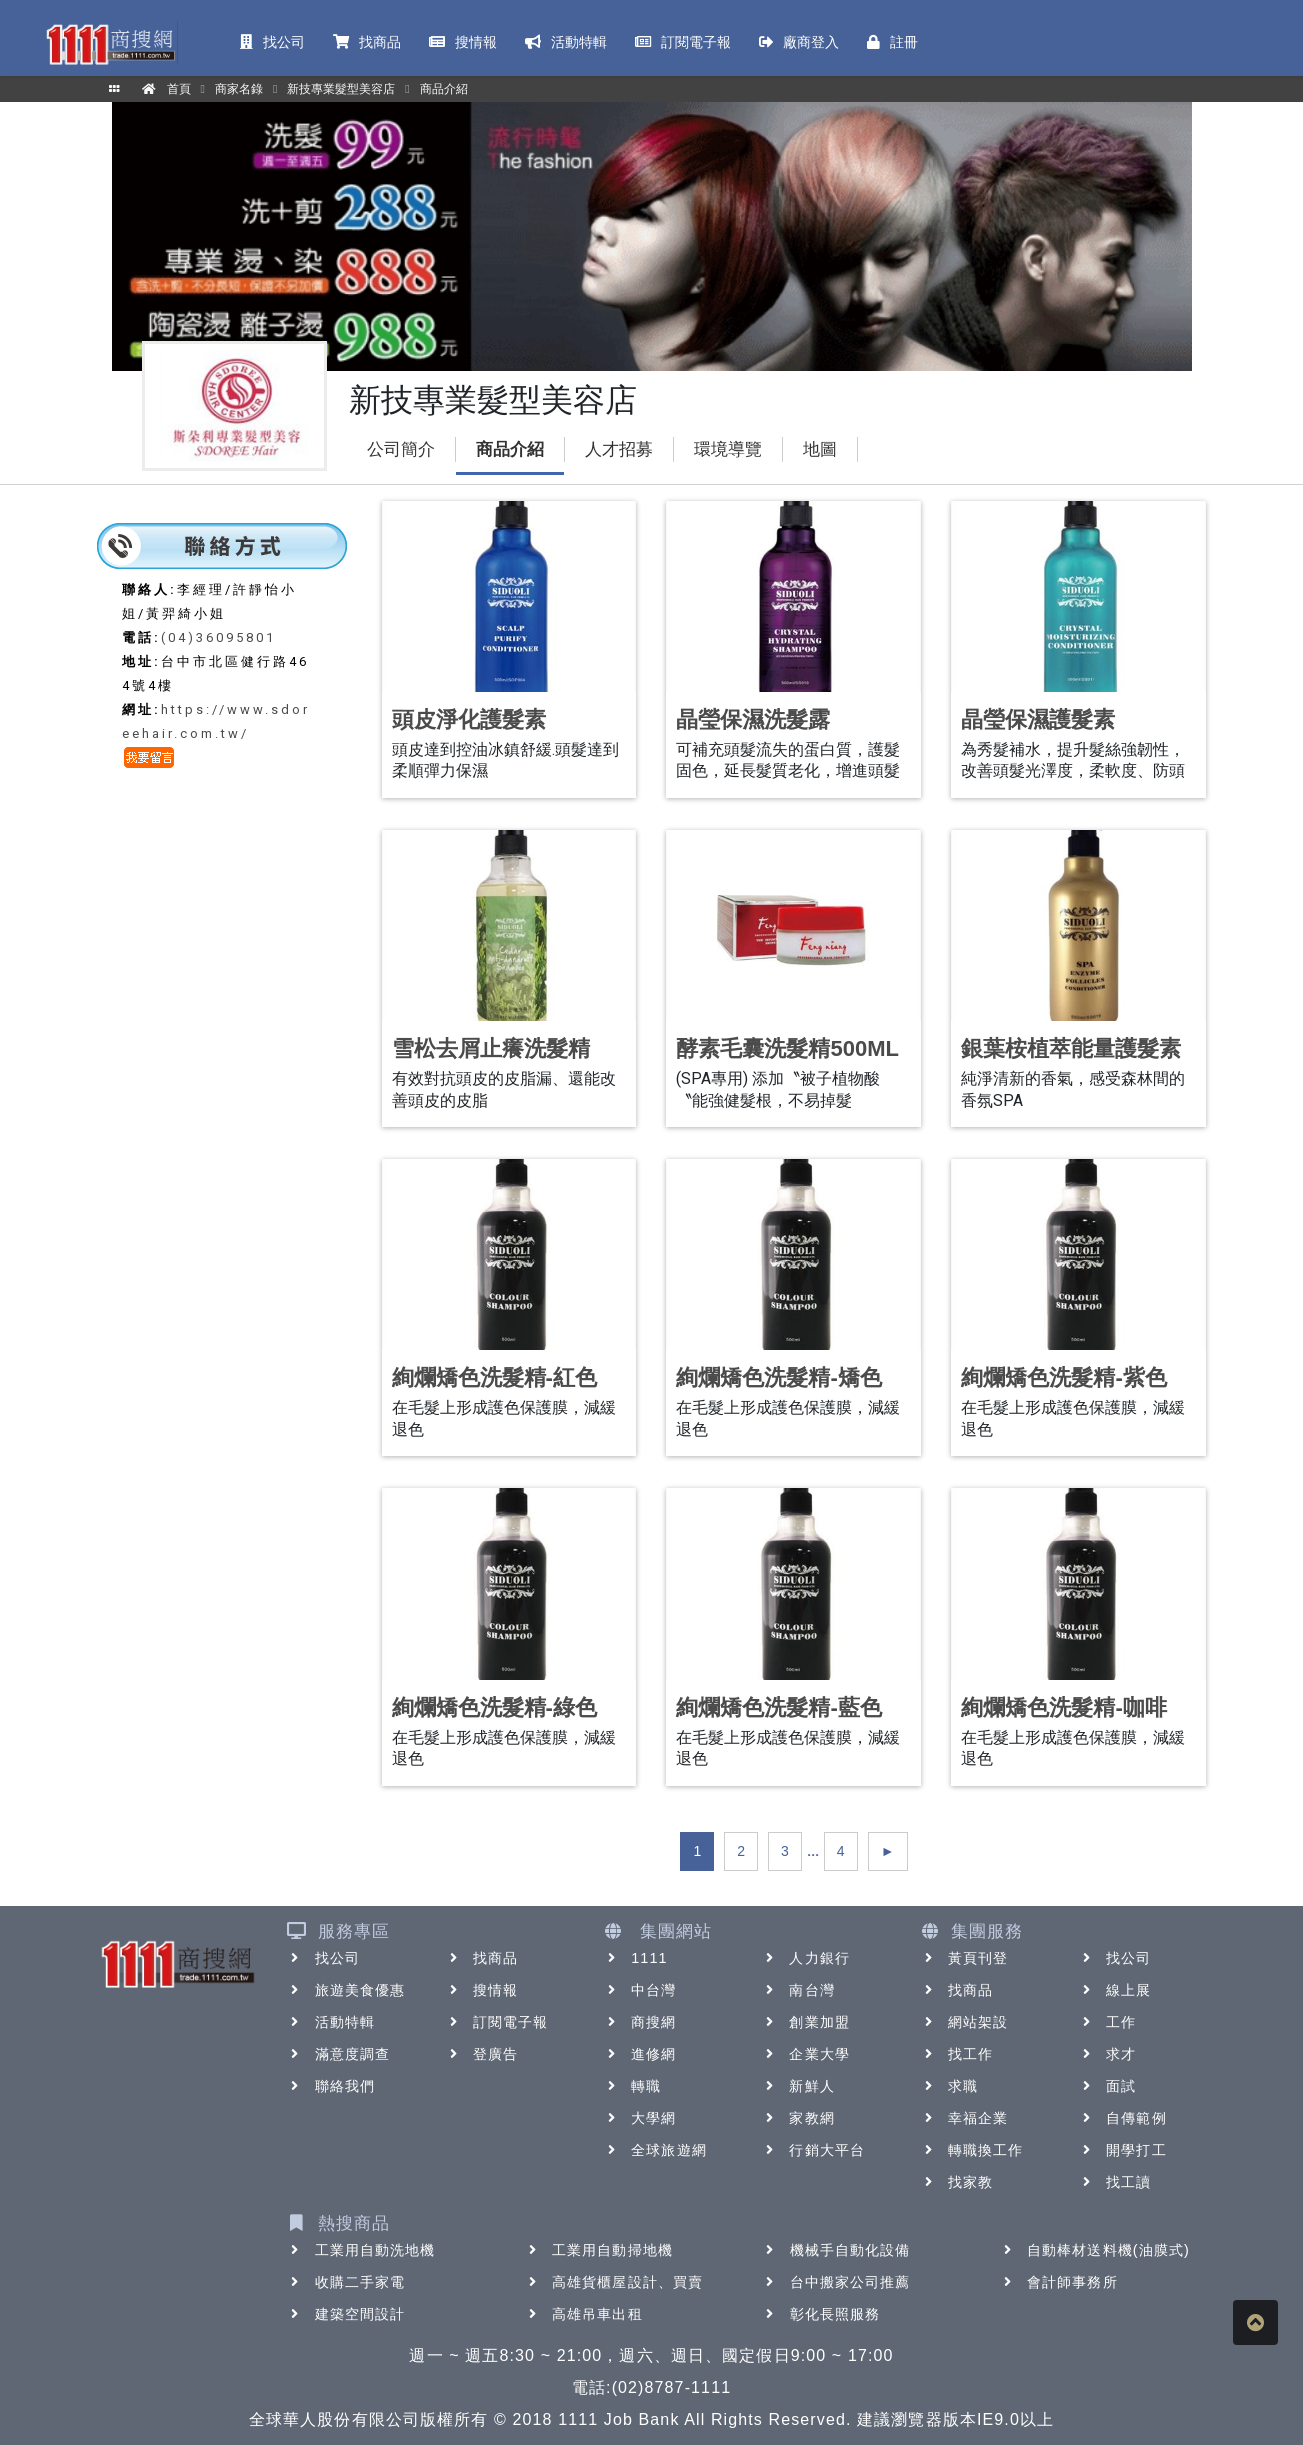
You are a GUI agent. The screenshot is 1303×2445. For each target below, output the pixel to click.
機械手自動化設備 (836, 2250)
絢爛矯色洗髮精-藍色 (778, 1707)
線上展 (1114, 1990)
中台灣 (639, 1990)
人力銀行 (805, 1958)
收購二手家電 (346, 2282)
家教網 (797, 2118)
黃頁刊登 (964, 1958)
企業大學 (805, 2054)
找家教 (956, 2182)
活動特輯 (331, 2022)
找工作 (956, 2054)
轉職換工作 (972, 2150)
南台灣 (797, 1990)
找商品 (481, 1958)
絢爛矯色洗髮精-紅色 (494, 1377)
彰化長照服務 (821, 2314)
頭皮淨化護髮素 (469, 719)
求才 (1107, 2054)
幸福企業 (964, 2118)
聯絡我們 (331, 2086)
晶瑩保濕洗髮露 (753, 719)
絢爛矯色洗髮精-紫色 (1063, 1377)
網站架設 (964, 2022)
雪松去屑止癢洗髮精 (491, 1048)
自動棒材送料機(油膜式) (1094, 2250)
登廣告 (481, 2054)
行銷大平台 (813, 2150)
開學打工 (1122, 2150)
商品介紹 (510, 449)
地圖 (820, 449)
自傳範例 (1122, 2118)
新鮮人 (797, 2086)
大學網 (639, 2118)
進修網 (639, 2054)
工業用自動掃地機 (598, 2250)
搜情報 (481, 1990)
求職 (949, 2086)
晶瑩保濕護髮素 (1038, 719)
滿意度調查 (339, 2054)
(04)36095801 (218, 637)
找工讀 (1114, 2182)
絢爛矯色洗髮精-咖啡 (1063, 1707)
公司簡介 (401, 449)
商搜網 (639, 2022)
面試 (1107, 2086)
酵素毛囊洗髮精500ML (787, 1048)
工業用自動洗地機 (361, 2250)
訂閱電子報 (497, 2022)
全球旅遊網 (655, 2150)
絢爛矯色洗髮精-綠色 (494, 1707)
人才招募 (619, 449)
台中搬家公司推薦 (836, 2282)
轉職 (632, 2086)
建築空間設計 (346, 2314)
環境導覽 (728, 449)
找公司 (323, 1958)
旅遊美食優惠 (346, 1990)
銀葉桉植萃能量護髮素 (1071, 1048)
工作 (1107, 2022)
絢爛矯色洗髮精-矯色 (778, 1377)
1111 (635, 1958)
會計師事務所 (1058, 2282)
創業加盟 (805, 2022)
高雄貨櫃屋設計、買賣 (613, 2282)
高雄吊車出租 (583, 2314)
